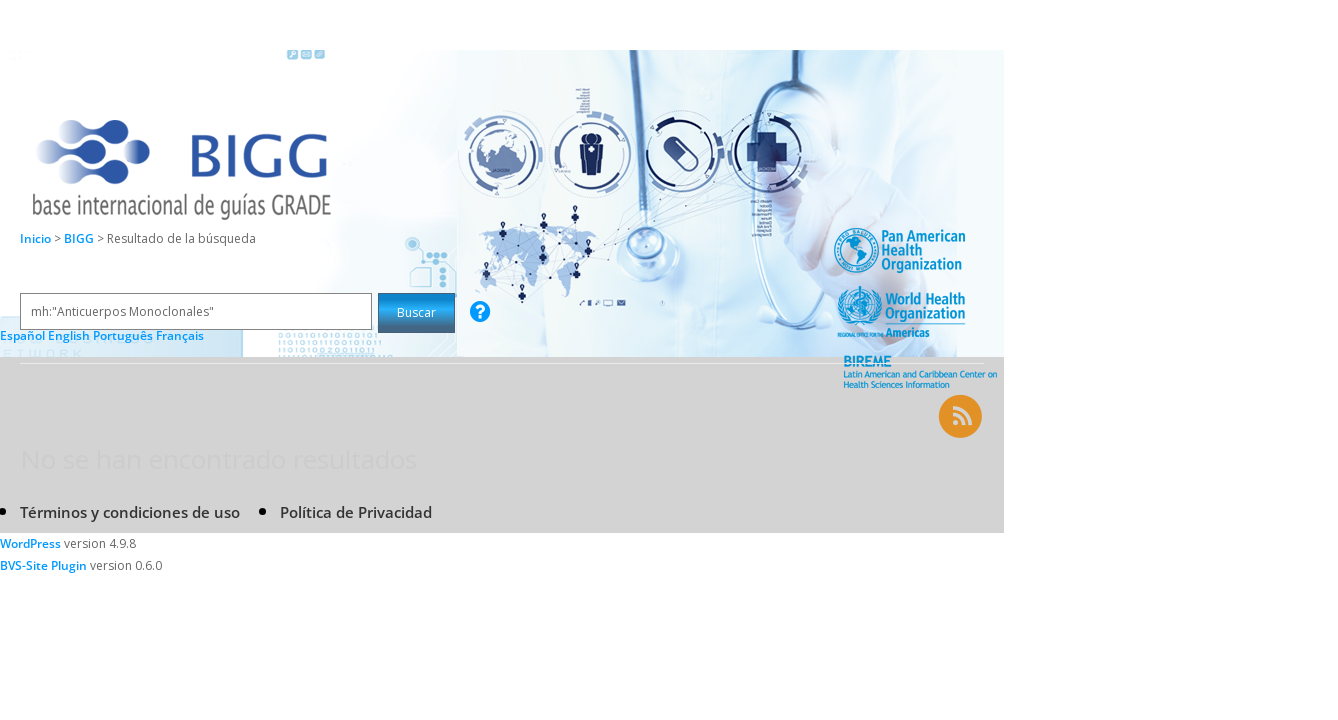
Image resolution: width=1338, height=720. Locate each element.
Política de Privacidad (356, 512)
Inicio (35, 238)
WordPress (30, 543)
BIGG (80, 238)
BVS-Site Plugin (43, 565)
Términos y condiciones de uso (130, 512)
